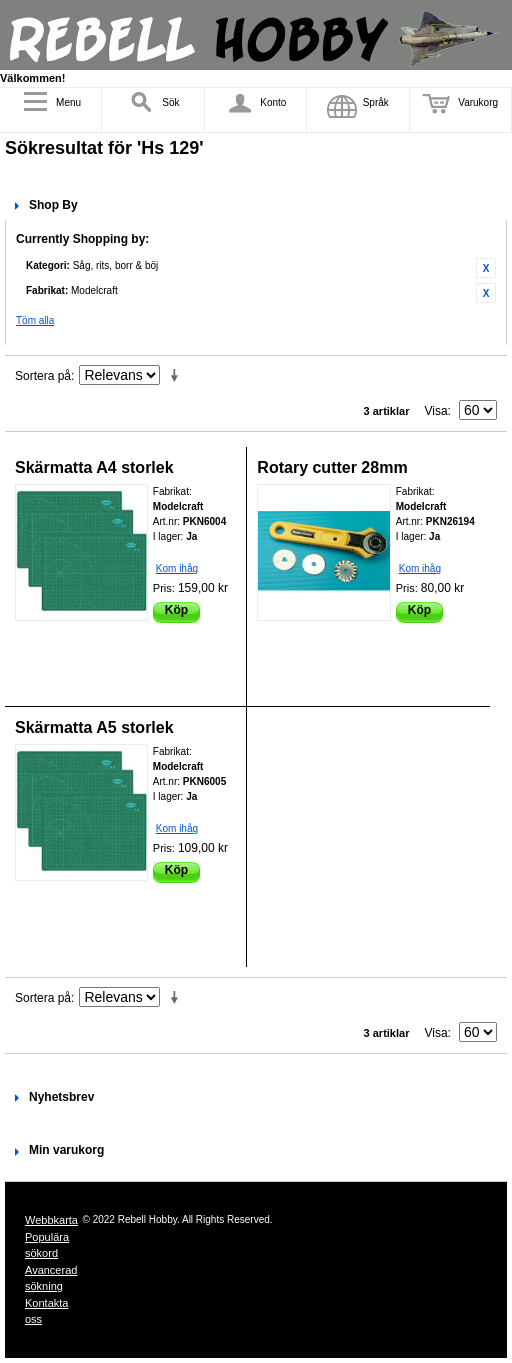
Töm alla (35, 320)
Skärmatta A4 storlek (94, 467)
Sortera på (43, 376)
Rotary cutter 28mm (332, 467)
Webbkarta (51, 1220)
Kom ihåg (177, 568)
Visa (435, 411)
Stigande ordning (178, 376)
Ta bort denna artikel (486, 268)
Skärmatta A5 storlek (94, 727)
